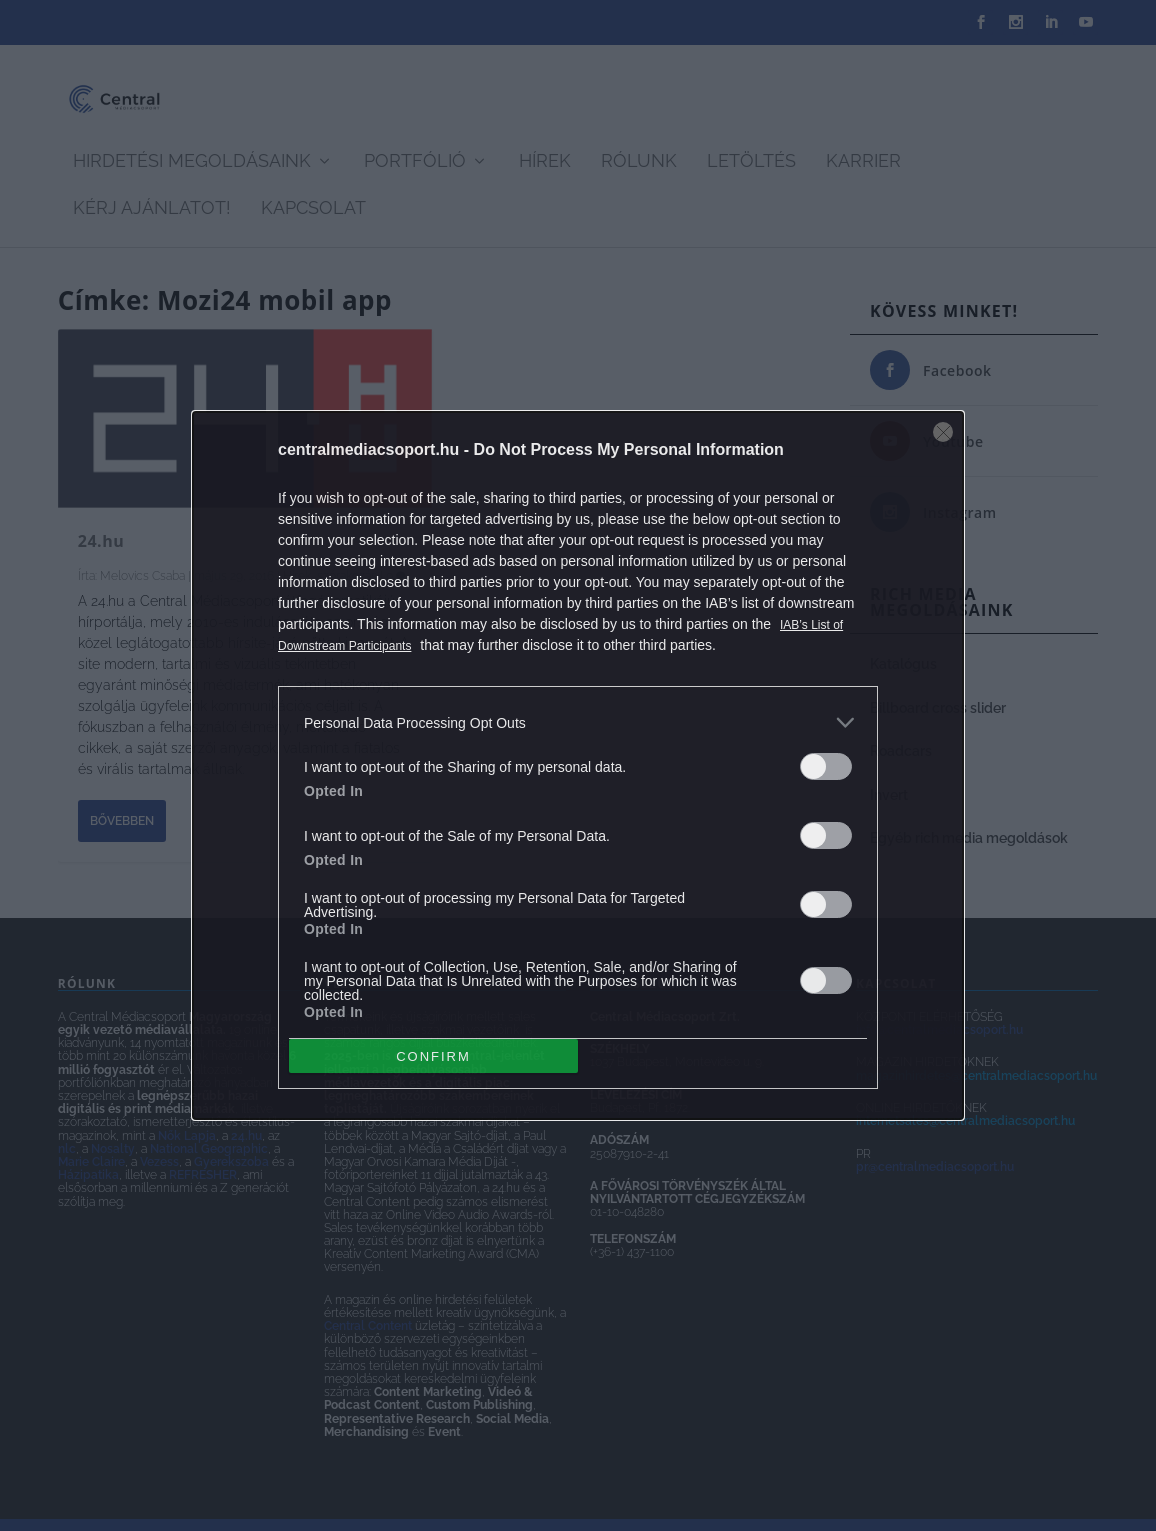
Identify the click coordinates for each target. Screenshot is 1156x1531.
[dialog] (578, 765)
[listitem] (578, 722)
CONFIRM (433, 1055)
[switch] (826, 766)
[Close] (943, 432)
